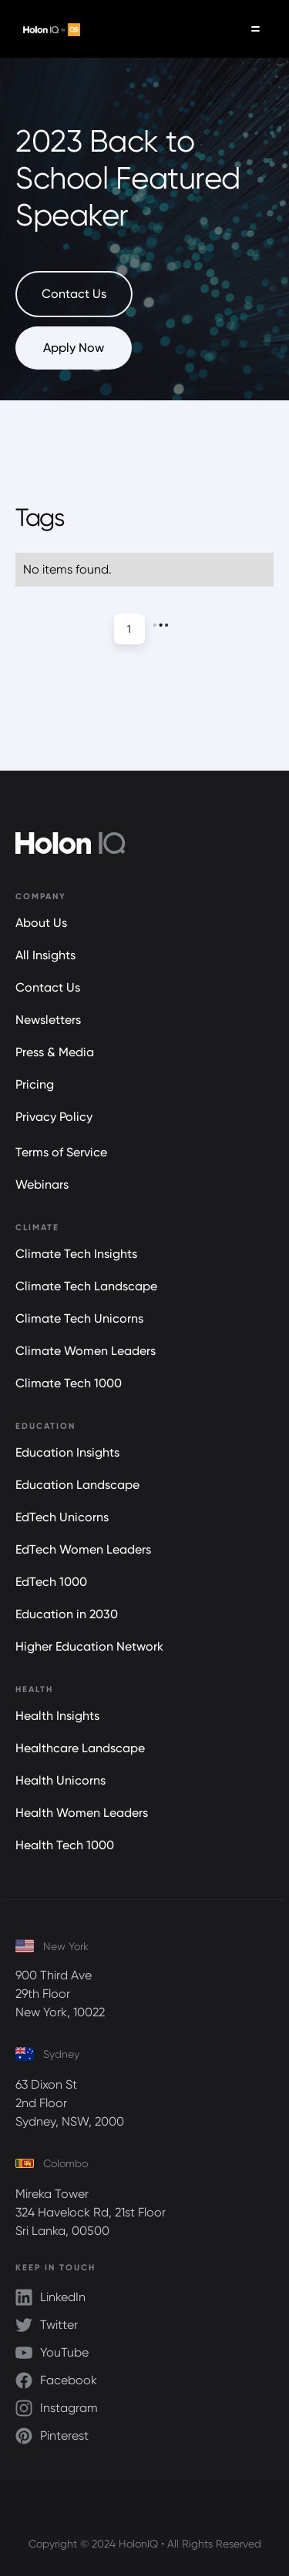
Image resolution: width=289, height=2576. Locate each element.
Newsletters (48, 1019)
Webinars (42, 1184)
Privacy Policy (53, 1116)
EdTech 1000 (51, 1581)
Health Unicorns (60, 1780)
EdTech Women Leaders (83, 1549)
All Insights (45, 955)
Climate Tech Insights (76, 1253)
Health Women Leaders (81, 1812)
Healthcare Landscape (80, 1748)
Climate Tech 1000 (68, 1383)
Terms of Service (61, 1152)
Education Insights (67, 1452)
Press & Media (54, 1052)
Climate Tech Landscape (86, 1286)
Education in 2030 (66, 1614)
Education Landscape (77, 1484)
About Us (41, 922)
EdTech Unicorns (62, 1517)
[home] (47, 29)
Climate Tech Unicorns (79, 1318)
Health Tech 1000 (64, 1845)
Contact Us (47, 987)
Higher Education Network (89, 1646)
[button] (255, 28)
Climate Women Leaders (85, 1350)
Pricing (34, 1084)
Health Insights (57, 1715)
